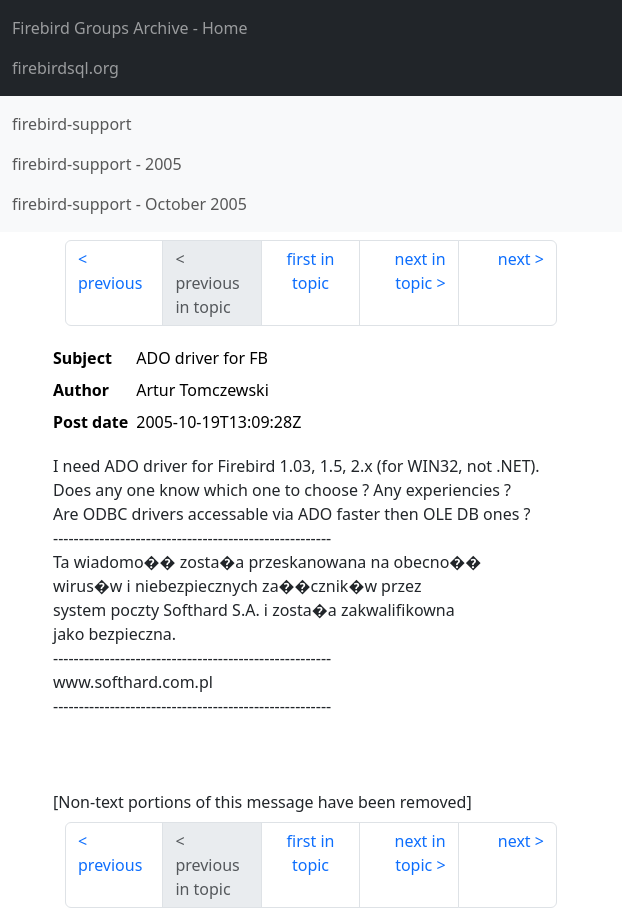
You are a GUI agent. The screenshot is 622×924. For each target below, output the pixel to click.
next (514, 259)
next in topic (420, 271)
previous (110, 283)
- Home (130, 28)
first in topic (311, 271)
